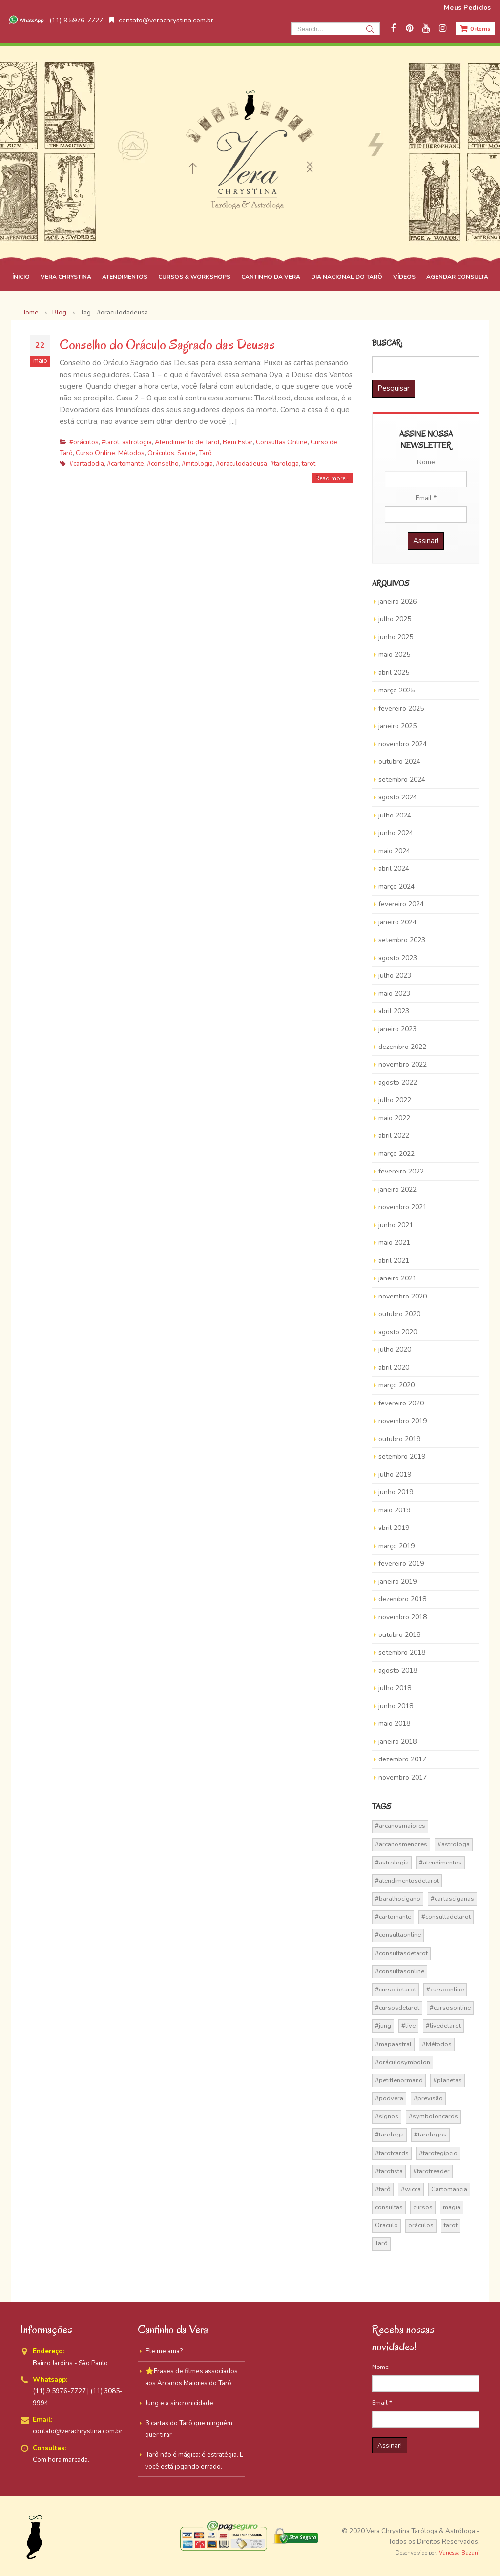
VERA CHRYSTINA (66, 277)
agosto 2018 (397, 1670)
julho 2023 (394, 975)
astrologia (137, 442)
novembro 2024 (402, 744)
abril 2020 (393, 1367)
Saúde (186, 453)
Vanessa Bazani (459, 2552)
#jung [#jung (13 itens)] (383, 2025)
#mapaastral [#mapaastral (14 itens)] (393, 2044)
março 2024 (396, 886)
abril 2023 (393, 1011)
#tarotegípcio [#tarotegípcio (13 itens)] (438, 2153)
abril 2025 (393, 672)
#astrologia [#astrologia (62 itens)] (392, 1862)
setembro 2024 (401, 779)
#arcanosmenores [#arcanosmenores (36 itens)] (401, 1844)
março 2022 (396, 1153)
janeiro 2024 (397, 922)
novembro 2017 (402, 1777)
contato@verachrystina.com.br (161, 20)
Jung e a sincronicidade (179, 2403)
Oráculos (160, 453)
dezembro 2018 (402, 1599)
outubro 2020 (399, 1314)
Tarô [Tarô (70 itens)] (381, 2243)
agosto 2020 (397, 1332)
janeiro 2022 (397, 1189)
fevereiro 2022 (401, 1171)
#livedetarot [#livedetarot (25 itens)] (443, 2025)
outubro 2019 (399, 1439)
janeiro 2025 (397, 726)
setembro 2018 (401, 1652)
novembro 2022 (402, 1064)
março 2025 (396, 690)
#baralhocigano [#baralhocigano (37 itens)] (397, 1898)
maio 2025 (394, 654)
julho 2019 (394, 1474)
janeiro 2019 (397, 1581)
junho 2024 (395, 833)
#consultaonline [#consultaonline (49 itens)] (398, 1934)
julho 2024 (394, 815)
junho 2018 (395, 1706)
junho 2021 (395, 1225)
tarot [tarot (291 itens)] (451, 2225)
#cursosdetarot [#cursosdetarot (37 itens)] (397, 2007)
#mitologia (197, 463)
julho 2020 (394, 1349)
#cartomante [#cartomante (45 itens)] (393, 1916)
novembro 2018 (402, 1617)
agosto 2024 (397, 797)
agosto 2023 (397, 958)
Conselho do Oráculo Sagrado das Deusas (167, 344)
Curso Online (95, 453)
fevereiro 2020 (401, 1403)
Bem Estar (238, 442)
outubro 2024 (399, 761)
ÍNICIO (21, 277)
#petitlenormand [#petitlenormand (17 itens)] (399, 2080)
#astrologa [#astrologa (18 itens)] (454, 1844)
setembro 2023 (401, 939)
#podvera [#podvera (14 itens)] (389, 2098)
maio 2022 (394, 1118)
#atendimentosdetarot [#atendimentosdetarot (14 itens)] (407, 1880)
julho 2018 (394, 1688)
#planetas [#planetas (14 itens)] (447, 2080)
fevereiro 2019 (401, 1563)
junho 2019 (395, 1492)
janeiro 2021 (397, 1278)
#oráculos (84, 442)
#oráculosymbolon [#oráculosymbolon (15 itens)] (402, 2062)
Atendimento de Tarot (187, 442)
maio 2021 (394, 1242)
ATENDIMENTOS (124, 277)
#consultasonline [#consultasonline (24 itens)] (399, 1971)
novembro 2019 (402, 1420)
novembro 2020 (402, 1296)
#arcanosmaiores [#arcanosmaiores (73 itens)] (400, 1826)
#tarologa (284, 463)
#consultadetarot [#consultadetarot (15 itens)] (446, 1916)
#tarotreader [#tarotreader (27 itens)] (431, 2171)
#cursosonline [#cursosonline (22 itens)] (450, 2007)
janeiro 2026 (397, 601)
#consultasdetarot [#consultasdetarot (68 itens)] (401, 1953)
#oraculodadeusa (241, 463)
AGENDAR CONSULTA (457, 277)
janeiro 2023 (397, 1029)
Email (426, 498)
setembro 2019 (401, 1456)
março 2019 (396, 1545)
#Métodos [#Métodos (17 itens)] (437, 2044)
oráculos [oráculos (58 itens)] (421, 2225)
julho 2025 (394, 619)
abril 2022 (393, 1135)
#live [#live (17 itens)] (408, 2025)
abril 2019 (393, 1527)
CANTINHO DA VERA (270, 277)
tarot (308, 463)
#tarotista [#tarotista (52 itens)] (389, 2171)
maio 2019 (394, 1510)
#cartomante (125, 463)
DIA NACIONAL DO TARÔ (346, 277)
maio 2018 (394, 1723)
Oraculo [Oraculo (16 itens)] (386, 2225)
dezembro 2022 (402, 1046)
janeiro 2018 (397, 1741)
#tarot (110, 442)
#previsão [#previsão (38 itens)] (428, 2098)
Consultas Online (282, 442)
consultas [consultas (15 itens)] (389, 2207)
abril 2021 (393, 1260)
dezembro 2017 (402, 1759)
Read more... (332, 478)
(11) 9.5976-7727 (55, 20)
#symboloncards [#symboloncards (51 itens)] (433, 2116)
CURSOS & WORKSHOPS (194, 277)
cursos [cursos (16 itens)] (423, 2207)
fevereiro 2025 (401, 708)
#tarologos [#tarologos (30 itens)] (430, 2134)
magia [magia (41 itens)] (451, 2207)
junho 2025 (395, 637)
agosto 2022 (397, 1082)
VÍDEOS (404, 277)
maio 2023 (394, 993)
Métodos (131, 453)
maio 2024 (394, 851)
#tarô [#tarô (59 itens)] (383, 2189)
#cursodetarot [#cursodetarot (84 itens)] (395, 1989)
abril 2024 (393, 868)
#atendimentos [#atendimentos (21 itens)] (440, 1862)
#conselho (163, 463)
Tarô (205, 453)
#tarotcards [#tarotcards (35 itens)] (392, 2153)
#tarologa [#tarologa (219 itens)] (389, 2134)
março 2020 (396, 1385)
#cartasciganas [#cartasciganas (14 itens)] (452, 1898)
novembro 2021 (402, 1207)
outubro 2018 (399, 1634)
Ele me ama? (164, 2351)
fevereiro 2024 (401, 904)
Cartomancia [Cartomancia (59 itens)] (449, 2189)
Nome (426, 462)
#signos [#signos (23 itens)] (386, 2116)
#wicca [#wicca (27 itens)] (411, 2189)
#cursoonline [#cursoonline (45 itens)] (445, 1989)
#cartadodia (86, 463)
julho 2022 (394, 1100)
